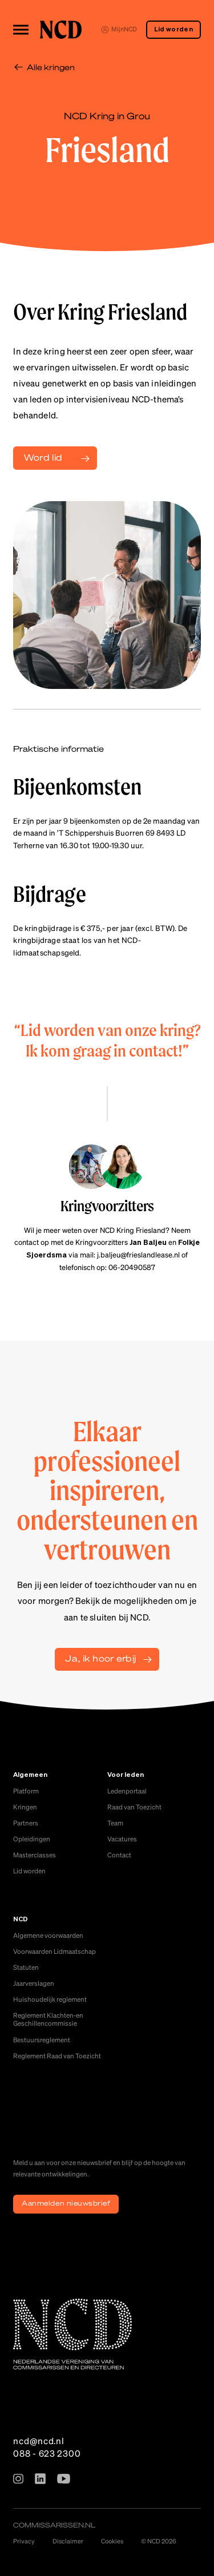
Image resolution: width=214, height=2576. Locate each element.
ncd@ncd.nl (38, 2440)
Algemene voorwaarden (48, 1935)
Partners (25, 1823)
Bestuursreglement (41, 2039)
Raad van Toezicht (134, 1807)
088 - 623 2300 (46, 2453)
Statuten (26, 1967)
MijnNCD (118, 29)
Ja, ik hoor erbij (100, 1658)
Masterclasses (34, 1855)
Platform (26, 1791)
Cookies (112, 2541)
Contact (119, 1855)
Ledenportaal (127, 1791)
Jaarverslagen (33, 1983)
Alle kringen (51, 67)
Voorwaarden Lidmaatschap (54, 1951)
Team (115, 1823)
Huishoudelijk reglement (50, 1999)
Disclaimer (68, 2541)
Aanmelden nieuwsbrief (66, 2203)
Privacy (24, 2541)
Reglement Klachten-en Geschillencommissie (48, 2019)
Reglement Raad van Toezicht (57, 2055)
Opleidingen (31, 1839)
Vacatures (122, 1839)
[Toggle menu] (20, 29)
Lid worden (173, 29)
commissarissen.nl (54, 2525)
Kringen (25, 1807)
